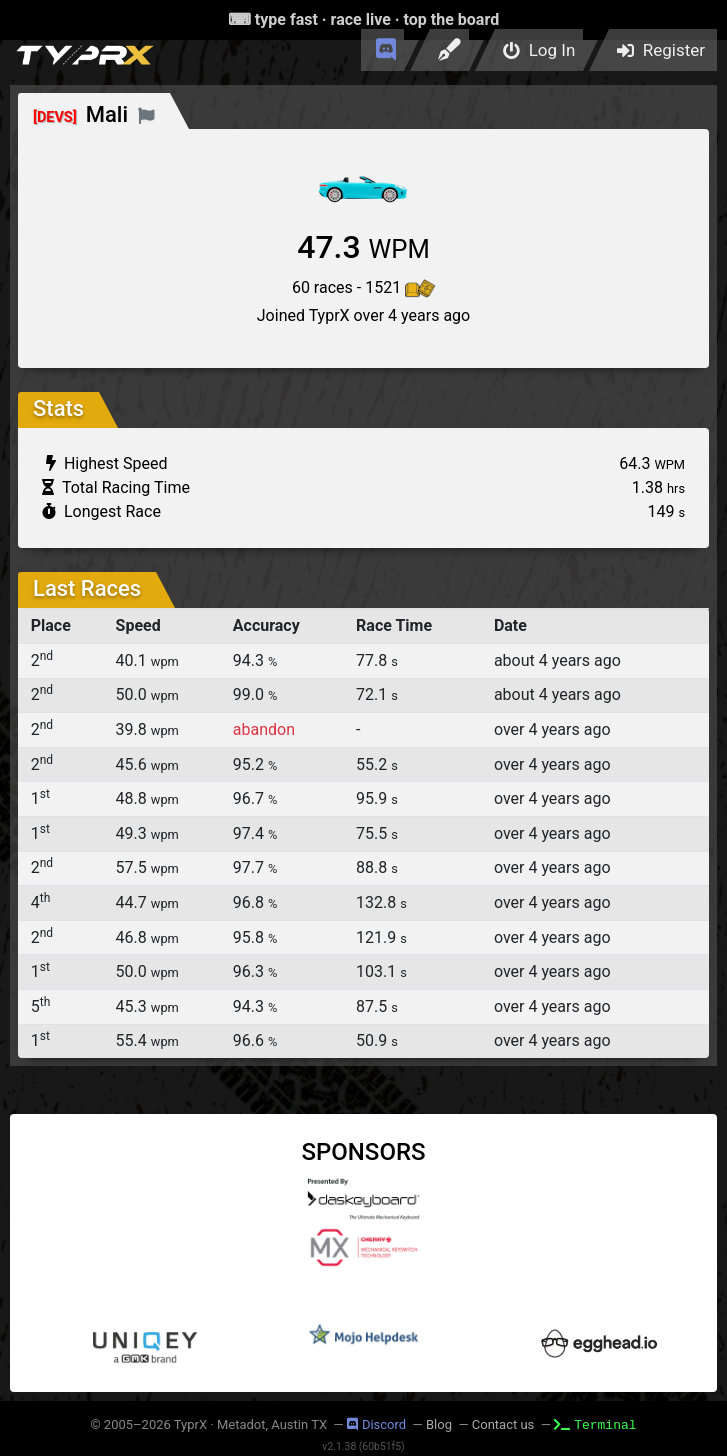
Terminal (595, 1424)
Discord (376, 1424)
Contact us (503, 1424)
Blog (439, 1424)
